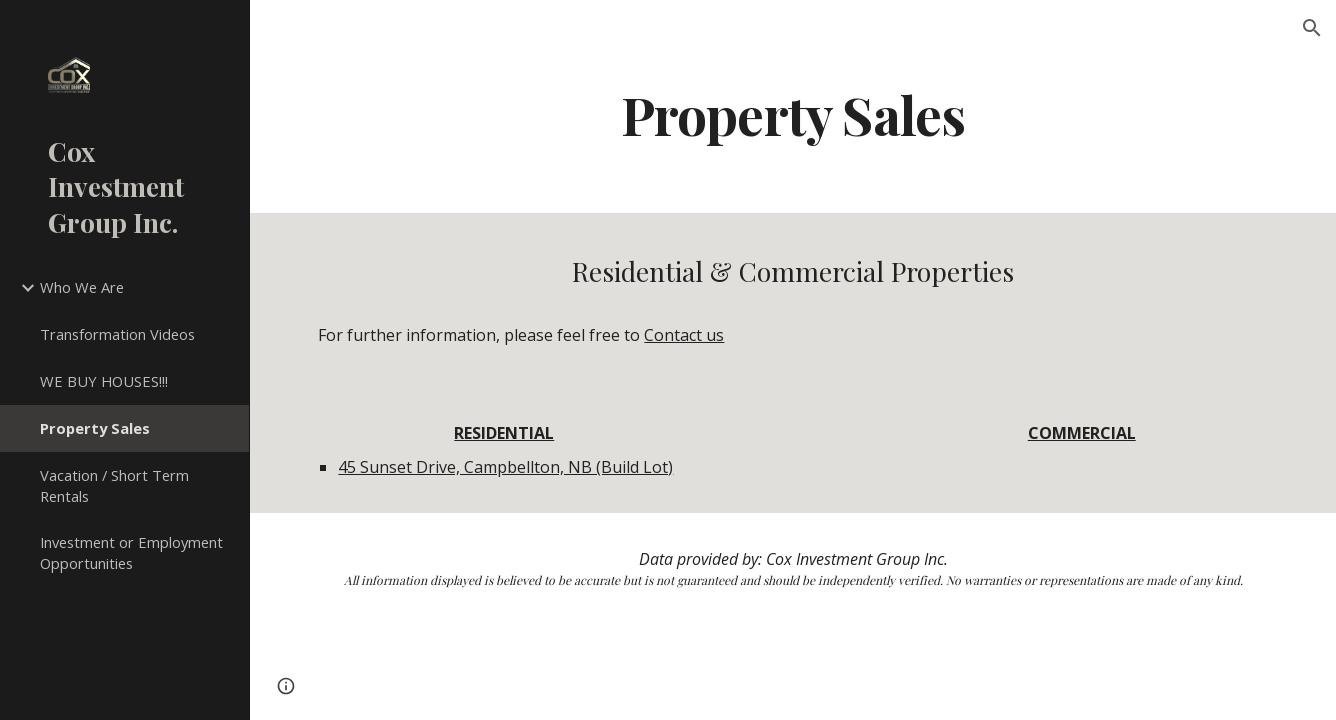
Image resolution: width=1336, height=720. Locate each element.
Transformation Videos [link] (117, 334)
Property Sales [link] (95, 428)
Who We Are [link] (82, 287)
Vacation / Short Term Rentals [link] (114, 485)
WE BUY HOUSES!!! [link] (104, 381)
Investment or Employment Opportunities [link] (131, 552)
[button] (1312, 28)
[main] (792, 113)
